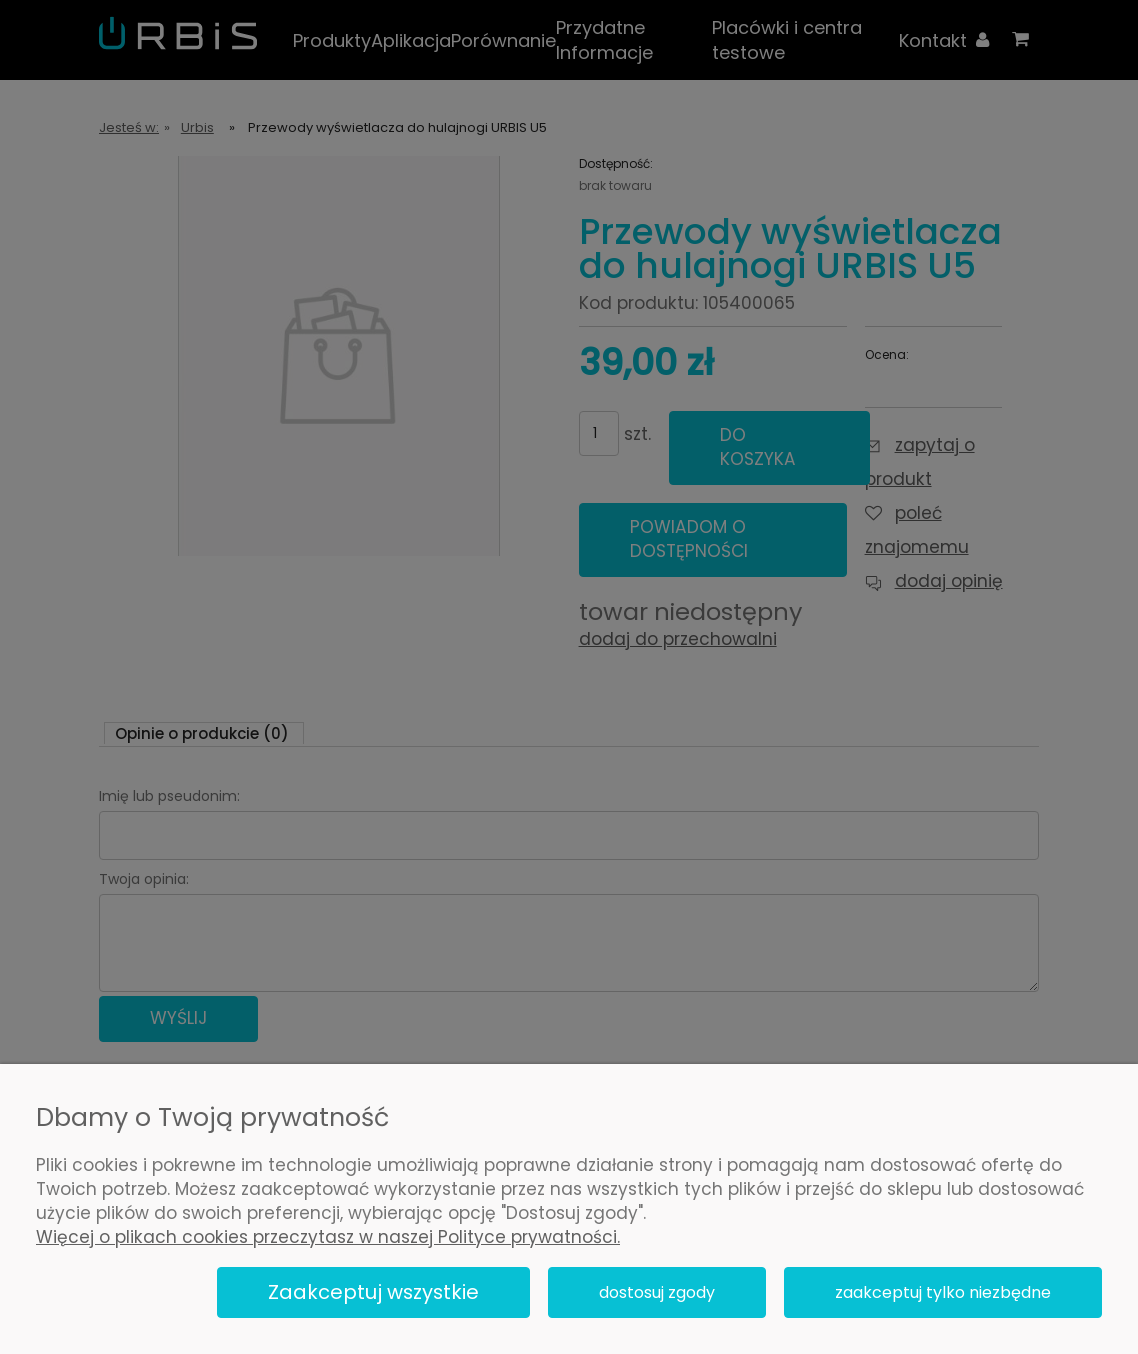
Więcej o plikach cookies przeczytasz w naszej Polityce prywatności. (328, 1237)
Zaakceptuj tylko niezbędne (943, 1292)
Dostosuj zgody (657, 1292)
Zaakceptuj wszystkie (373, 1292)
